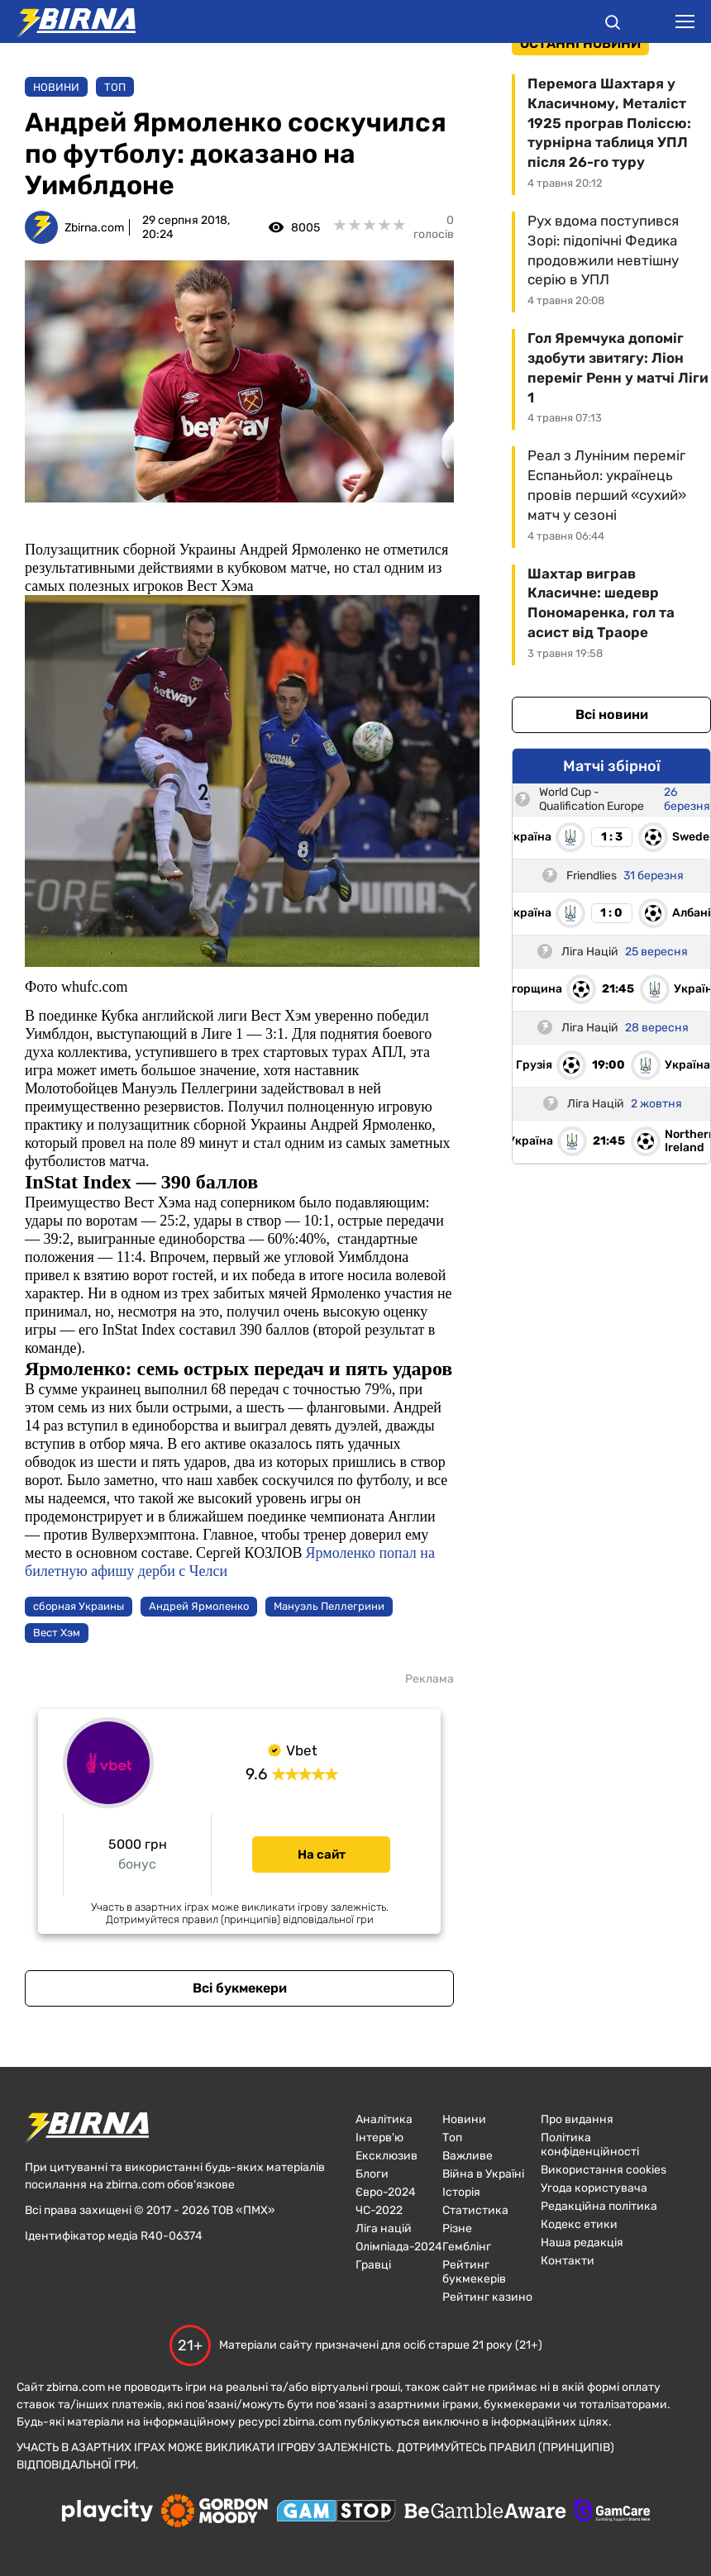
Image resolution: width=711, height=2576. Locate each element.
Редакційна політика (599, 2206)
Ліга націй (384, 2228)
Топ (115, 87)
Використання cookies (603, 2170)
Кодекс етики (579, 2224)
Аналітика (384, 2119)
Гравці (373, 2265)
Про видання (577, 2119)
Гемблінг (466, 2247)
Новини (56, 87)
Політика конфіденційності (590, 2145)
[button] (612, 25)
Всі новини (611, 714)
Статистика (475, 2210)
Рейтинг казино (487, 2297)
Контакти (567, 2261)
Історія (461, 2192)
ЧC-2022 (379, 2210)
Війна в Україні (483, 2174)
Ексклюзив (387, 2156)
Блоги (372, 2174)
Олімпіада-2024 (399, 2247)
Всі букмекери (240, 1988)
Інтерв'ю (379, 2138)
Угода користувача (594, 2188)
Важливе (467, 2156)
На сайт (322, 1854)
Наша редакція (582, 2243)
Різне (457, 2228)
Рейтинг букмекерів (474, 2272)
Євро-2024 (386, 2192)
